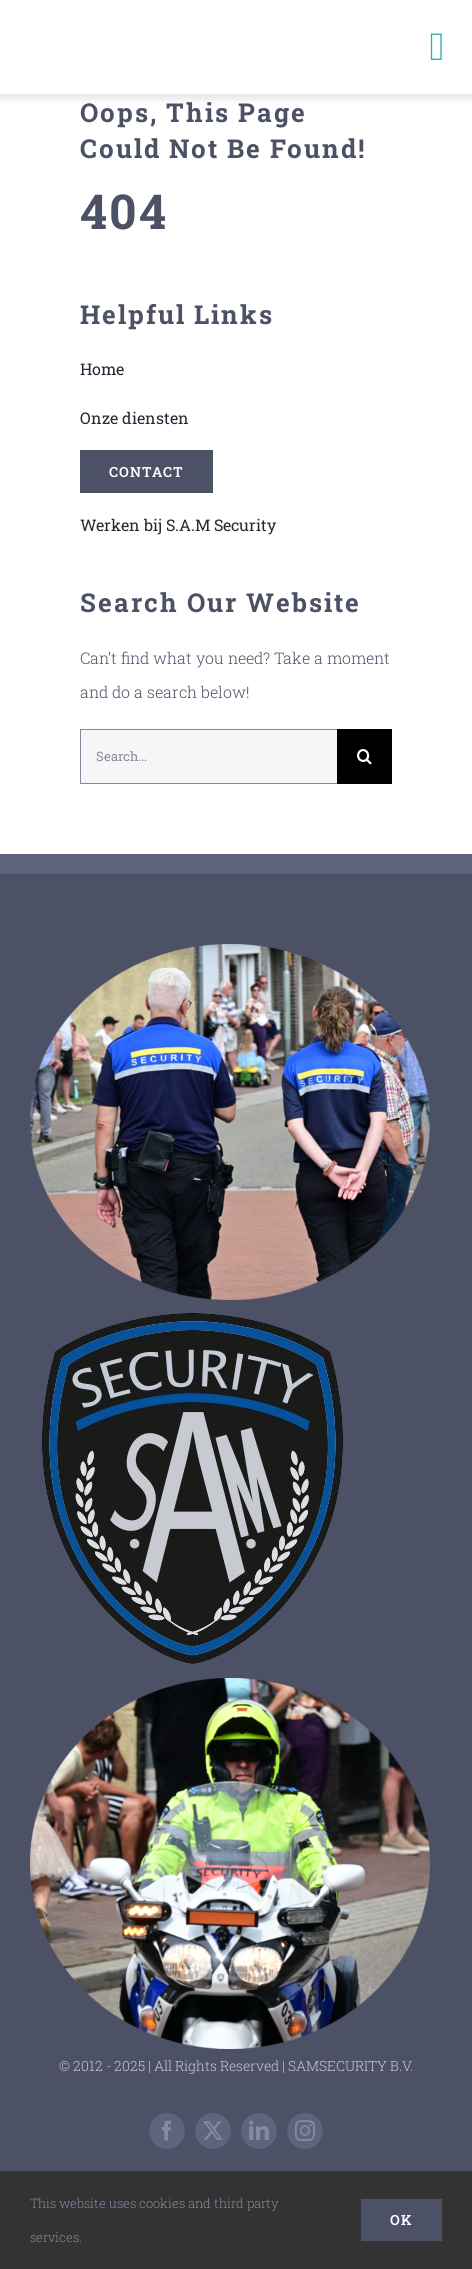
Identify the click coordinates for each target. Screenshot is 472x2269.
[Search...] (208, 756)
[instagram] (305, 2131)
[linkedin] (259, 2131)
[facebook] (167, 2131)
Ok (401, 2219)
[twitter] (213, 2131)
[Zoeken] (364, 756)
